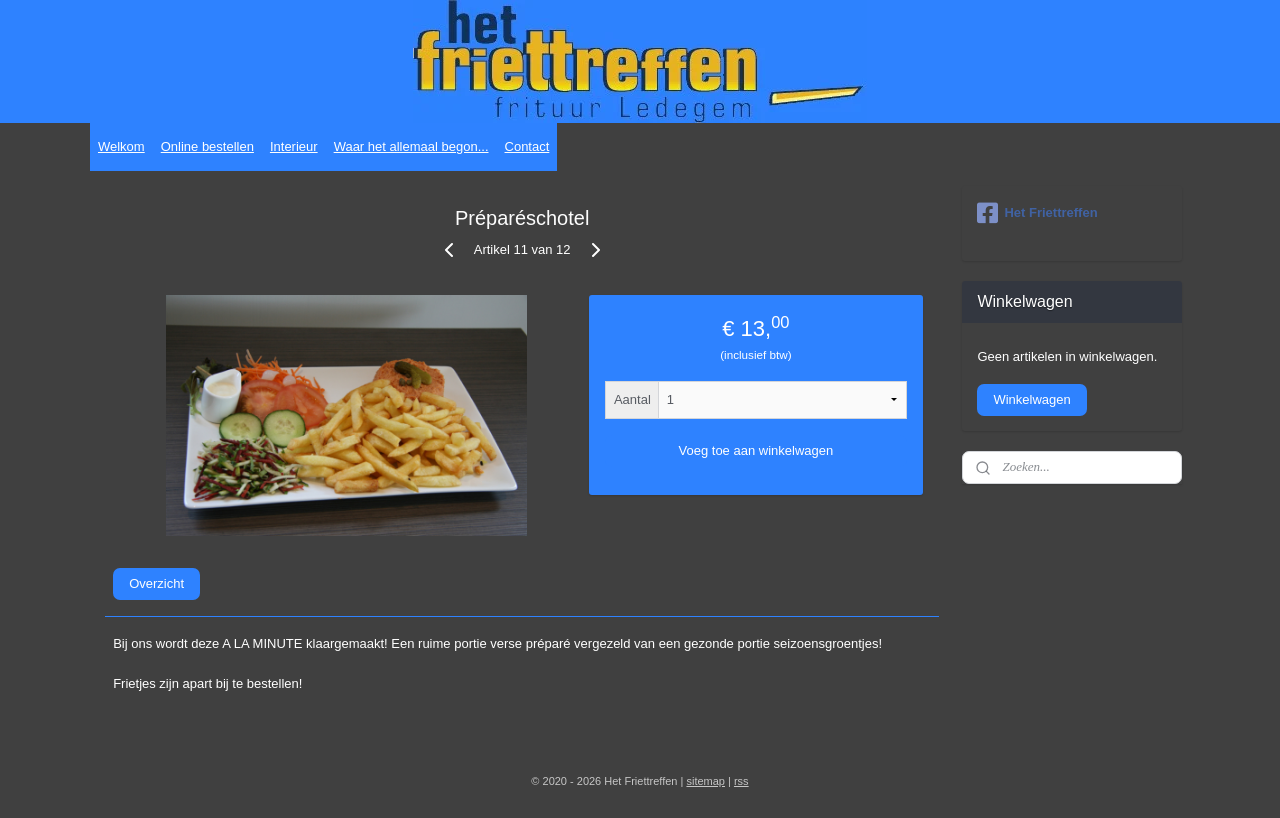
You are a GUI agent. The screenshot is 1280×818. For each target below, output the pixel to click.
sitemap (705, 781)
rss (741, 781)
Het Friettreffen (1037, 213)
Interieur (294, 146)
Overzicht (156, 583)
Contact (527, 146)
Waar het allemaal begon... (411, 146)
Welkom (121, 146)
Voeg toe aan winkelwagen (756, 450)
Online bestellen (207, 146)
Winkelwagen (1031, 399)
